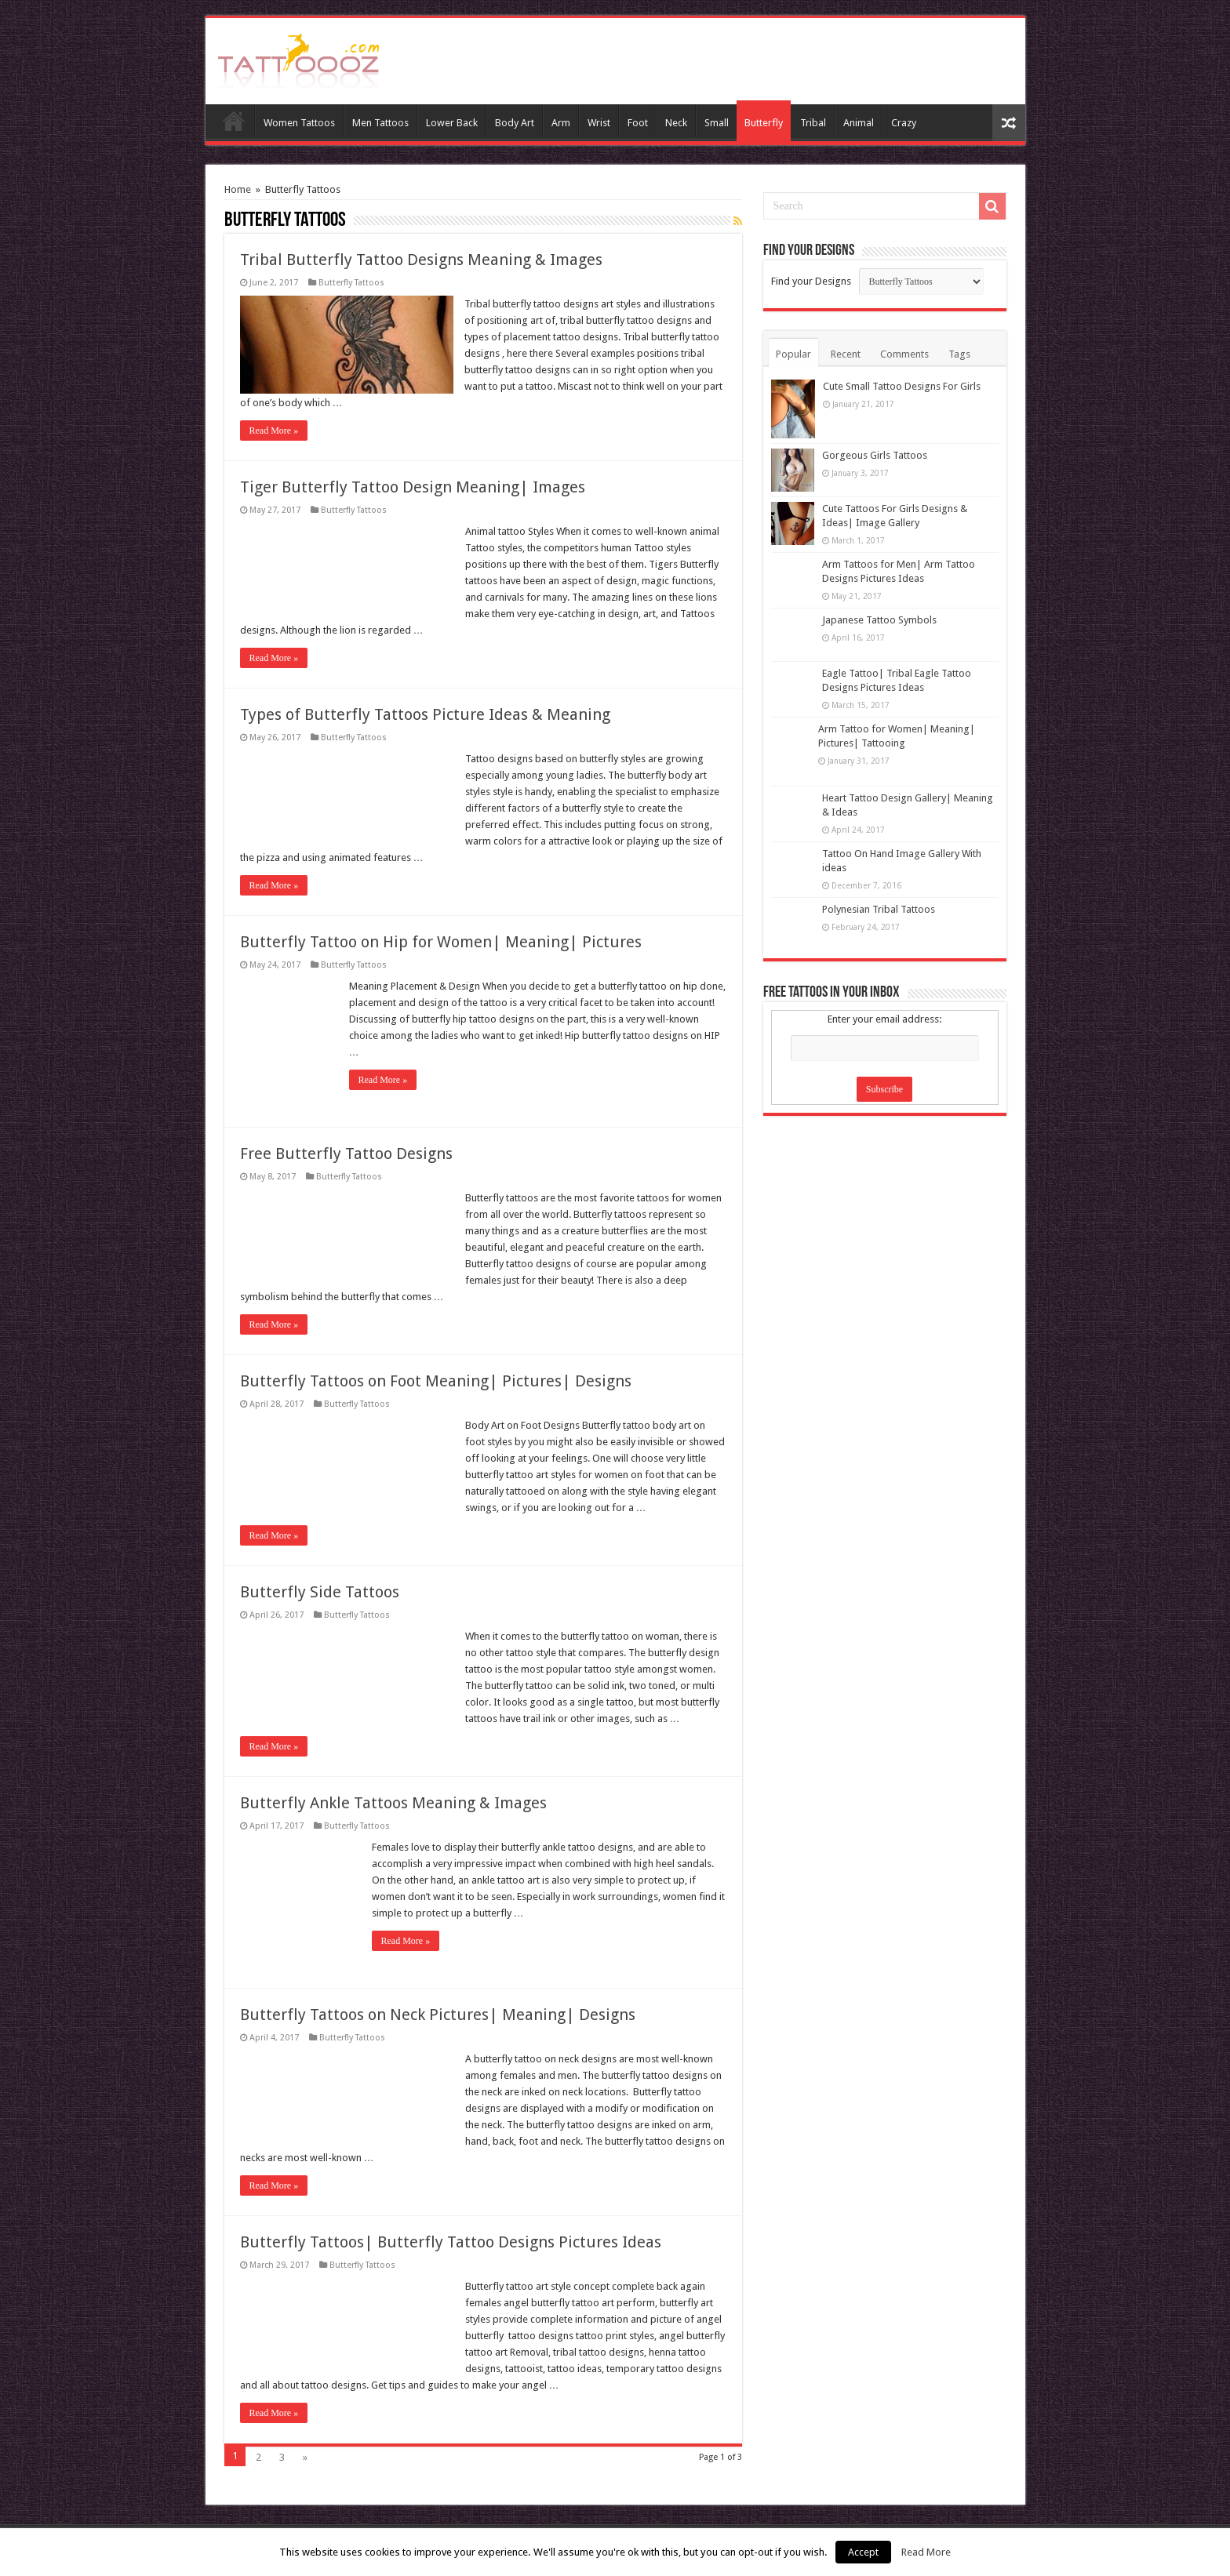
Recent (846, 354)
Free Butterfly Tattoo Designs (346, 1153)
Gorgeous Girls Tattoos (874, 455)
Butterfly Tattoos (351, 283)
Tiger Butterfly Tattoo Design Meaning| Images (412, 487)
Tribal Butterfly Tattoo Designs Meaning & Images (421, 259)
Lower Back (452, 123)
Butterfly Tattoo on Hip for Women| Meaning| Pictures (441, 941)
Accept (863, 2552)
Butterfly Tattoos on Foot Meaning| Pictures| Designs (435, 1381)
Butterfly (763, 123)
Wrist (599, 123)
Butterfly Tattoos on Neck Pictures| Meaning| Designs (437, 2014)
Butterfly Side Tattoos (319, 1591)
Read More (926, 2552)
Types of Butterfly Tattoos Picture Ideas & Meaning (425, 714)
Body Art (514, 123)
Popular (793, 354)
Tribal (813, 123)
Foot (638, 123)
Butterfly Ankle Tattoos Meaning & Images (393, 1802)
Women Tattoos (299, 123)
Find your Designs (811, 281)
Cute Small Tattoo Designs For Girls (902, 386)
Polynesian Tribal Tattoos (878, 909)
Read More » (274, 430)
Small (716, 123)
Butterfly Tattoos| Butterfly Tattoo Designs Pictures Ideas (450, 2242)
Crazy (903, 123)
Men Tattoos (380, 123)
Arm (560, 123)
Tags (959, 354)
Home (233, 120)
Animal (858, 123)
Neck (676, 123)
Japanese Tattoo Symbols (879, 620)
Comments (904, 354)
